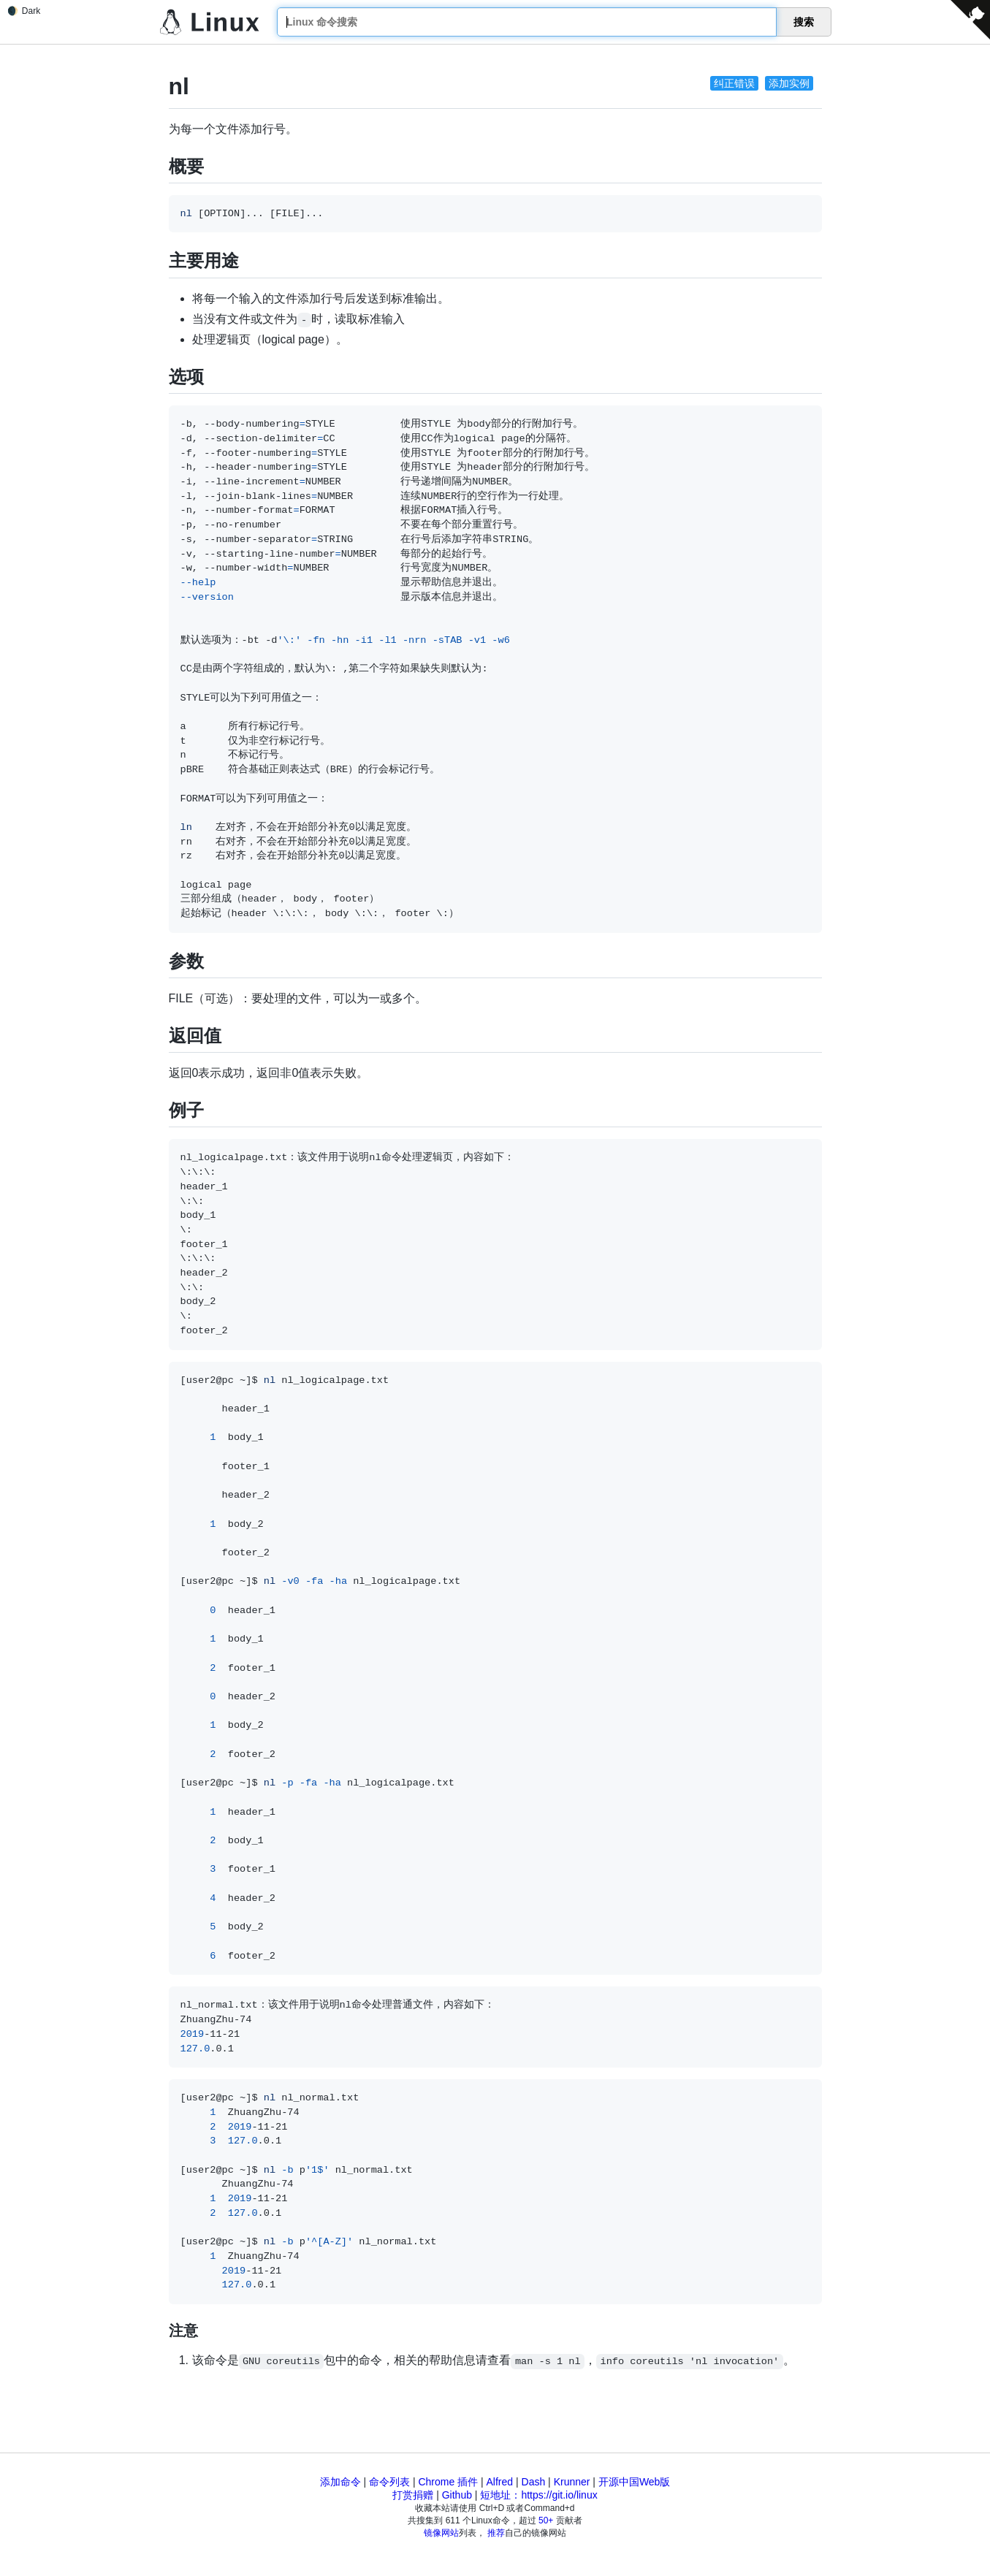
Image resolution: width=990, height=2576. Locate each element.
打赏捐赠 (412, 2495)
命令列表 (389, 2482)
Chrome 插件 (448, 2482)
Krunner (572, 2482)
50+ (545, 2520)
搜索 (803, 22)
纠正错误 (734, 83)
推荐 (496, 2533)
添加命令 (340, 2482)
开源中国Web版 (634, 2482)
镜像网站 (441, 2533)
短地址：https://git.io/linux (538, 2495)
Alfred (500, 2482)
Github (457, 2495)
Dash (534, 2482)
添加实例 (789, 83)
